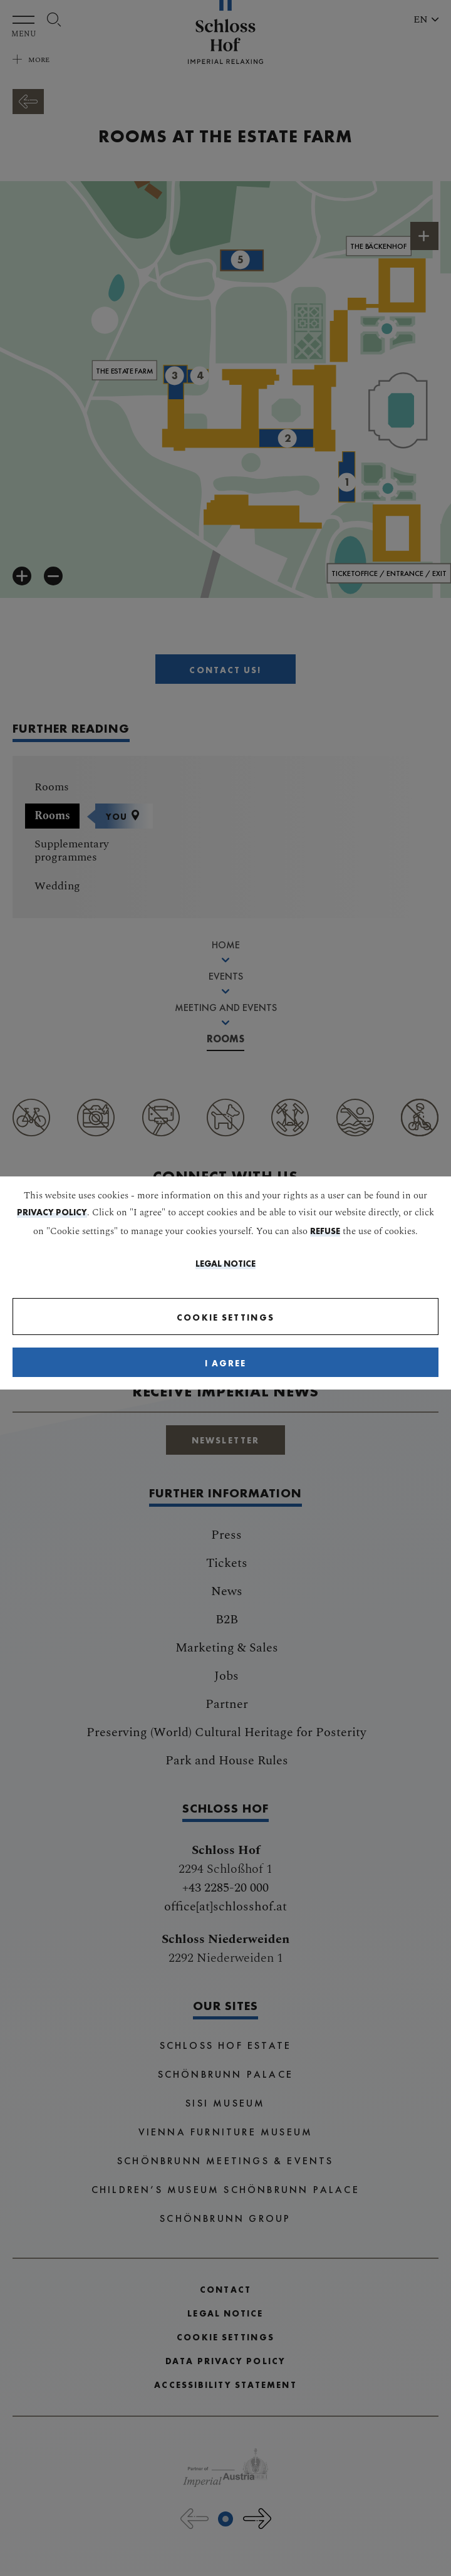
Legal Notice (225, 1263)
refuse (325, 1231)
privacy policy (52, 1212)
